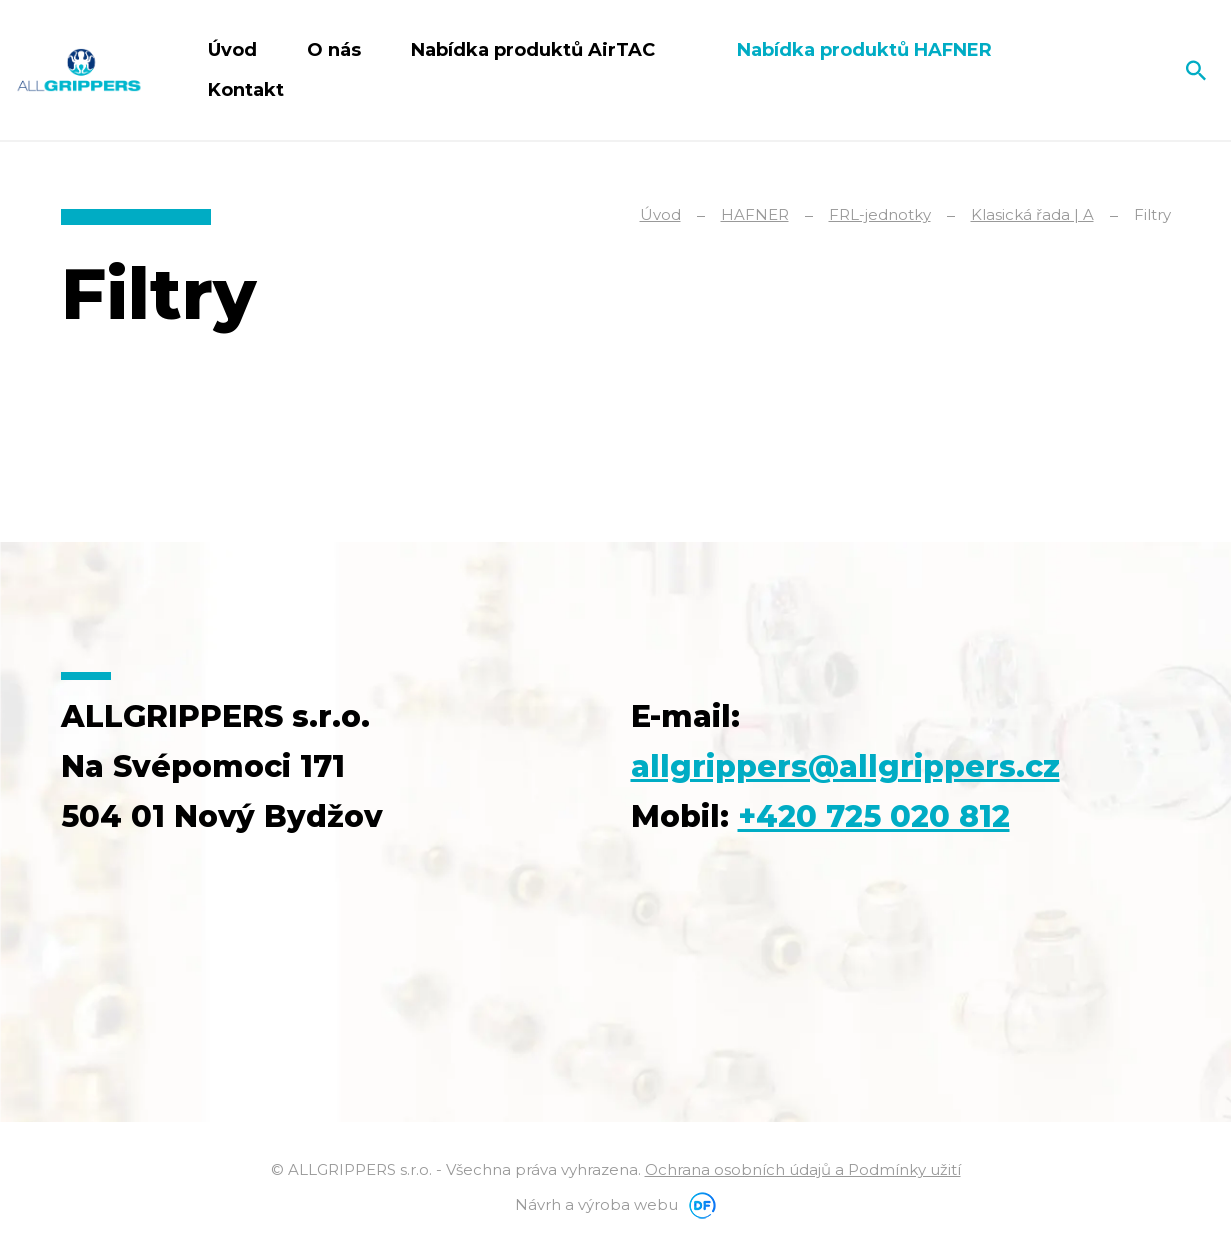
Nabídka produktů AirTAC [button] (535, 50)
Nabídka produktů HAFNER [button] (867, 50)
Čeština (1127, 70)
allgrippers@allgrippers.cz (845, 766)
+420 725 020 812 (874, 816)
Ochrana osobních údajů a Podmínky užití (803, 1169)
